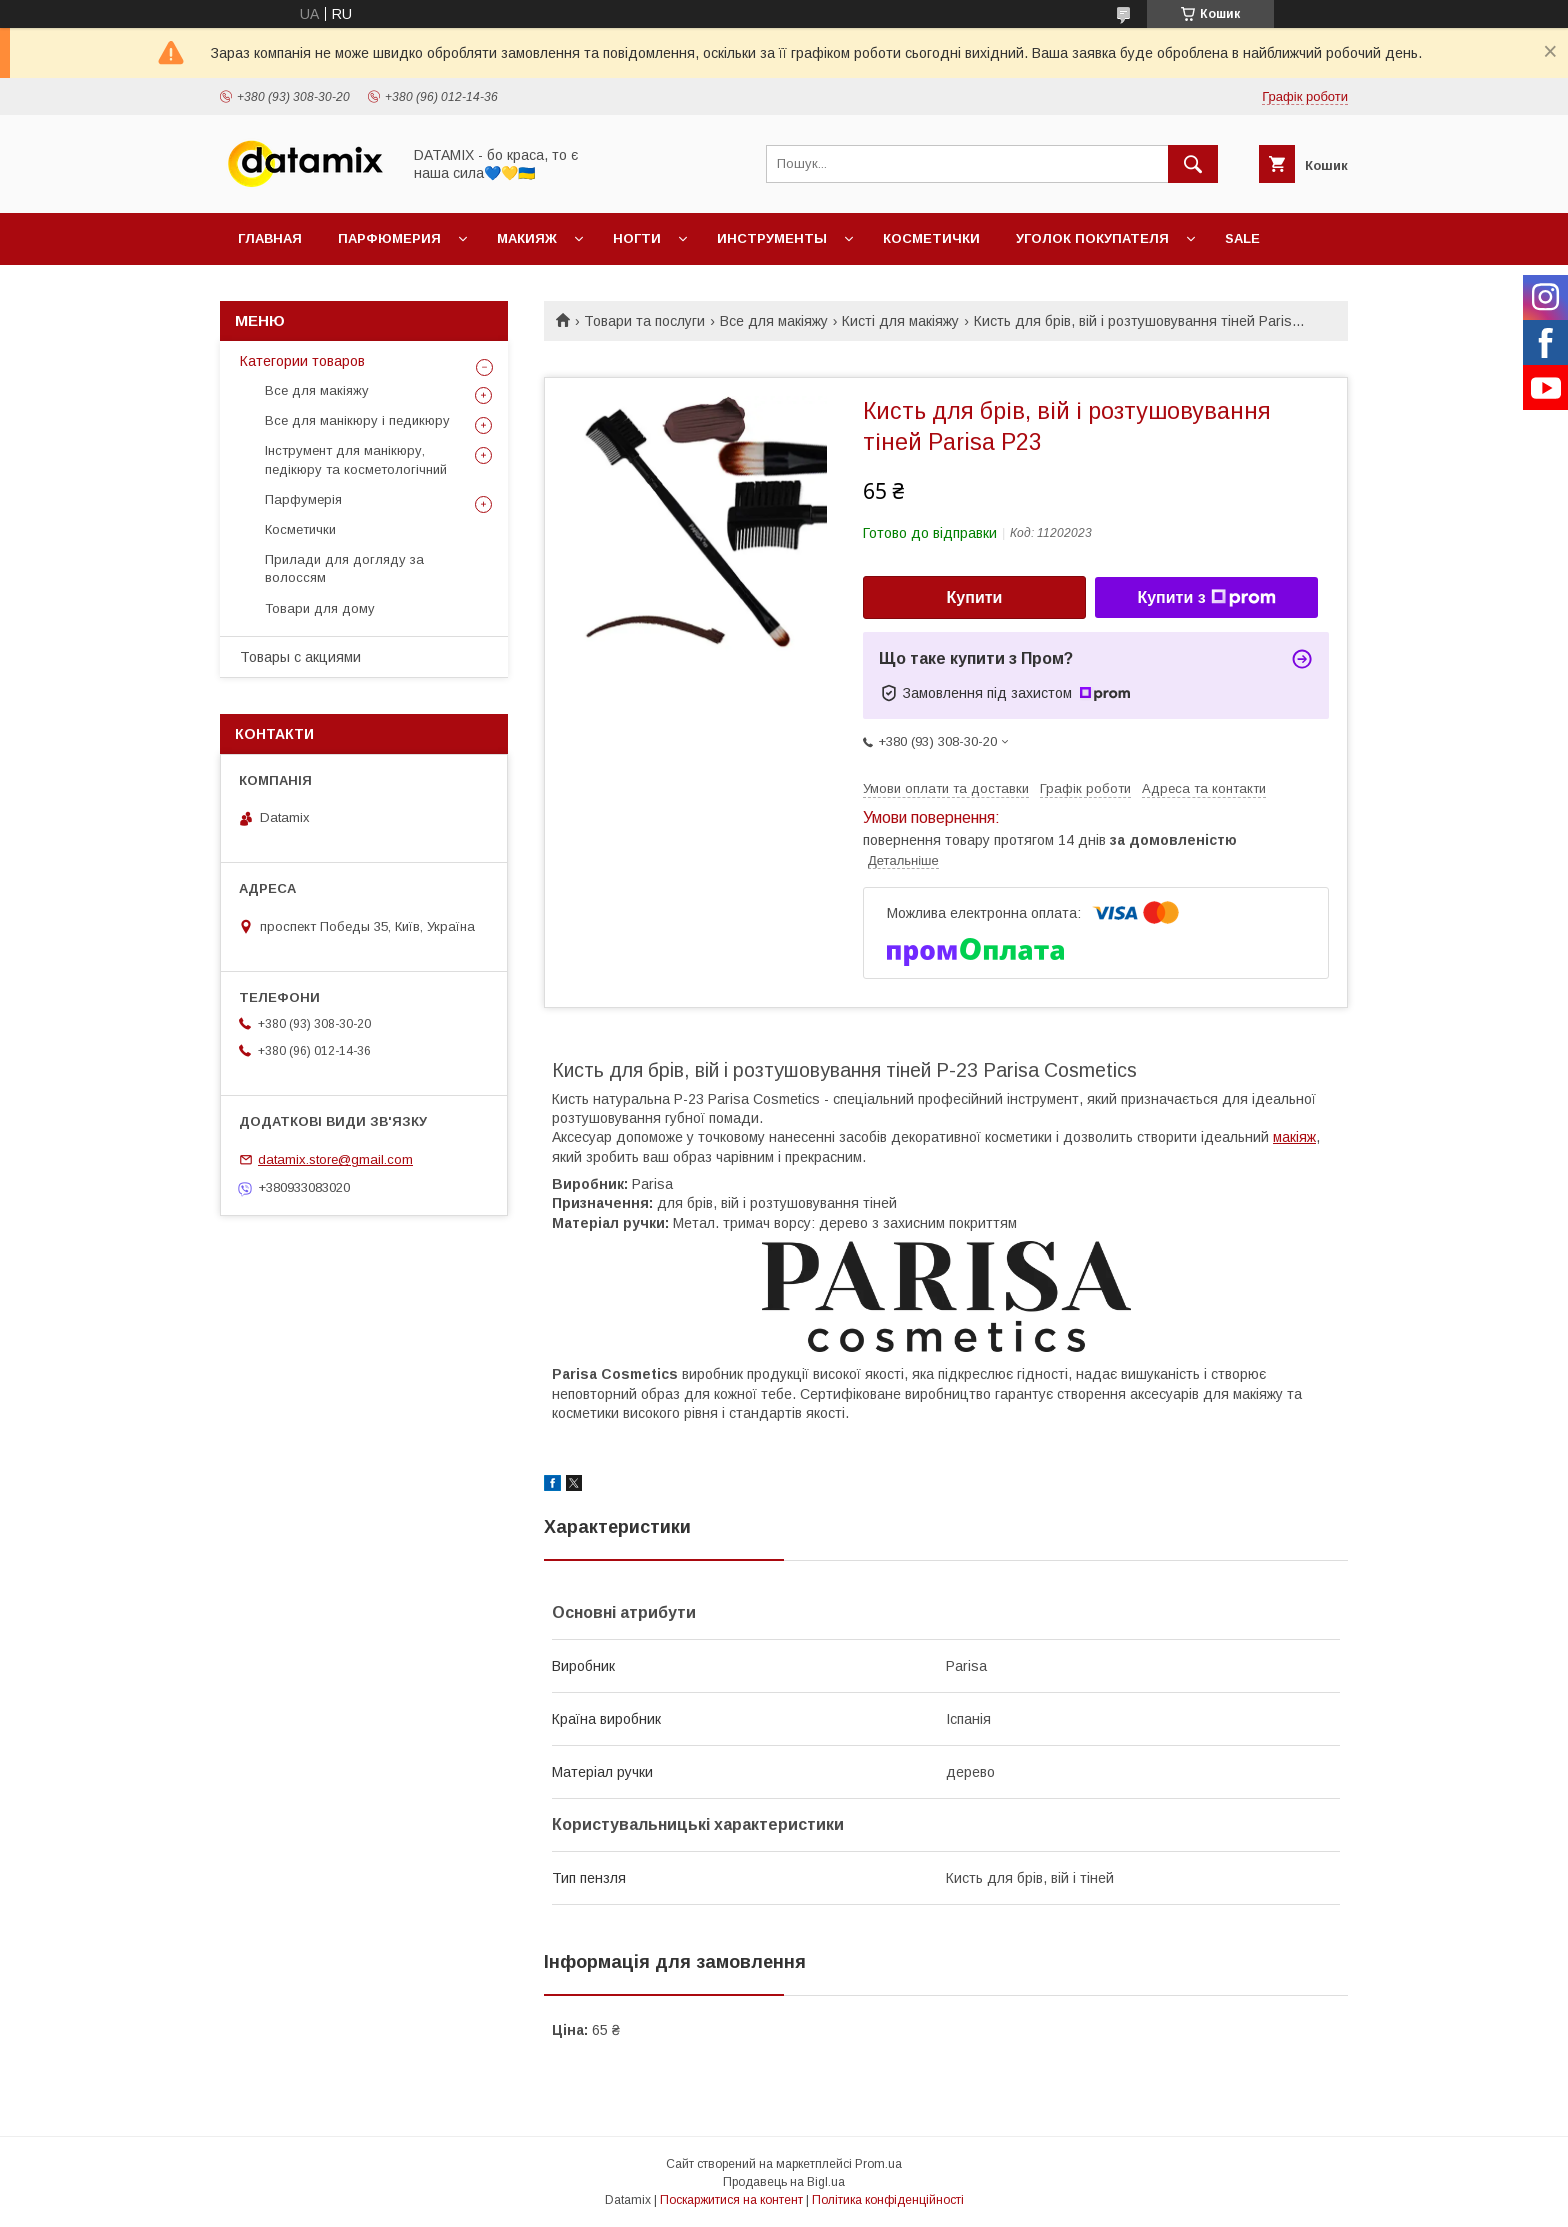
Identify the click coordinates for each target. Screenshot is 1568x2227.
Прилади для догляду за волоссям (344, 568)
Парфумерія (303, 499)
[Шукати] (1193, 164)
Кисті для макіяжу (900, 321)
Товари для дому (320, 608)
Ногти (637, 238)
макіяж (1294, 1137)
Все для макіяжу (774, 321)
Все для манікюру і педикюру (357, 420)
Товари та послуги (644, 321)
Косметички (931, 238)
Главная (270, 238)
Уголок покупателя (1092, 238)
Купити (975, 597)
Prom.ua (878, 2164)
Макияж (527, 238)
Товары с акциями (300, 657)
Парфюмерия (389, 238)
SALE (1242, 238)
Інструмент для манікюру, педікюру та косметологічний (356, 459)
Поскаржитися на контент (731, 2200)
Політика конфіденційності (888, 2200)
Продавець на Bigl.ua (784, 2182)
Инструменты (772, 238)
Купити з (1206, 598)
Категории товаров (302, 361)
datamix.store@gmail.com (335, 1159)
